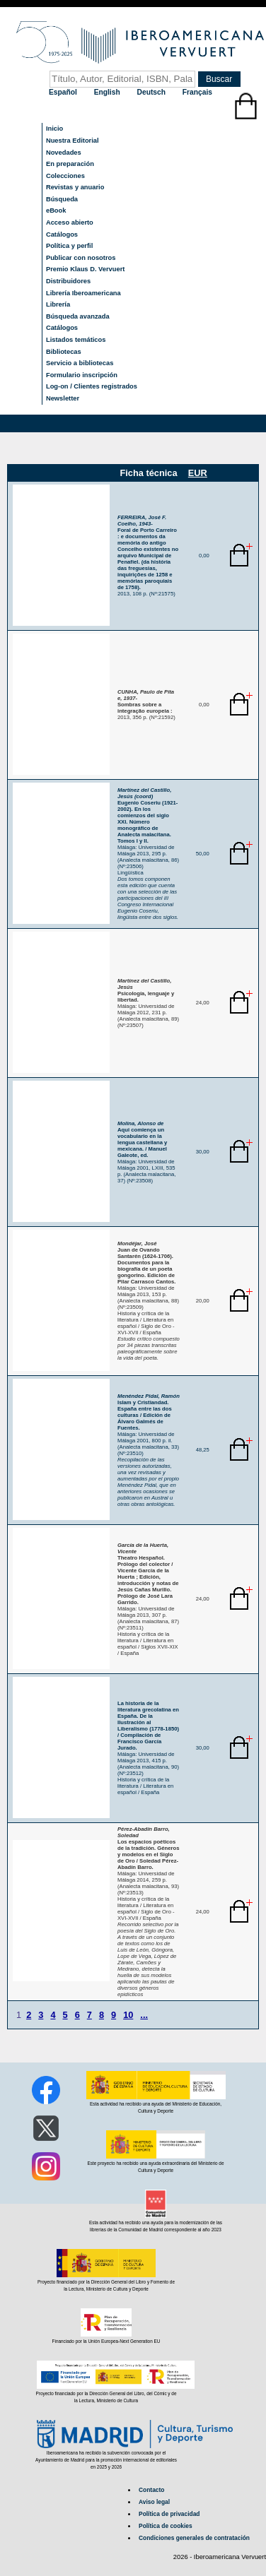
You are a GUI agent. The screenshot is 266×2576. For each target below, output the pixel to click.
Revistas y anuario (75, 187)
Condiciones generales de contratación (194, 2537)
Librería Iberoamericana (83, 293)
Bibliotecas (63, 351)
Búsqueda (62, 199)
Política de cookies (165, 2525)
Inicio (54, 128)
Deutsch (152, 92)
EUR (197, 473)
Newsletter (62, 398)
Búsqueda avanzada (78, 316)
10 (128, 2015)
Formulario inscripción (81, 375)
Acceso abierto (69, 222)
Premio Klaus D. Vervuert (85, 269)
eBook (56, 210)
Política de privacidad (169, 2513)
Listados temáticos (76, 339)
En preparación (70, 163)
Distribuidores (68, 281)
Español (64, 92)
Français (197, 92)
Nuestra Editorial (72, 140)
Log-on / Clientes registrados (91, 386)
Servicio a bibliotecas (79, 363)
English (108, 92)
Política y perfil (69, 245)
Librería (58, 304)
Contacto (151, 2489)
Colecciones (65, 175)
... (144, 2015)
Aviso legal (154, 2501)
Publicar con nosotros (80, 257)
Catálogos (62, 234)
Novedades (63, 152)
